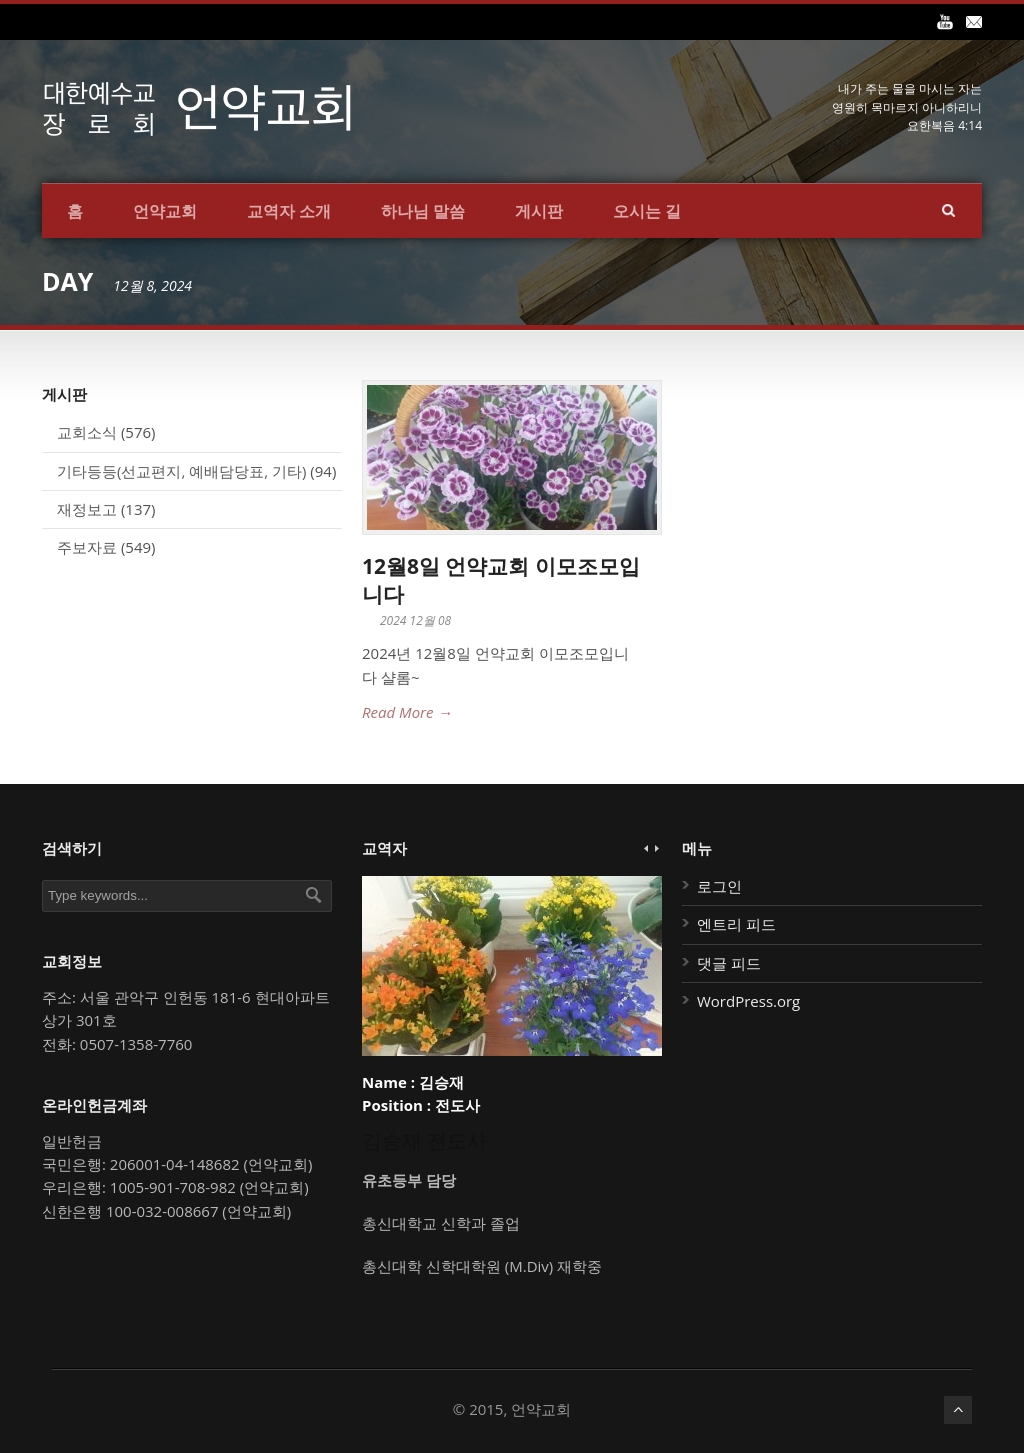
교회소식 (87, 432)
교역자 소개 (289, 211)
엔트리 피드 (736, 924)
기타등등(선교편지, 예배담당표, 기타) (181, 471)
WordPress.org (748, 1001)
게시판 (539, 211)
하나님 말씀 (423, 211)
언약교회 (165, 211)
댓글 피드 (729, 963)
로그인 (719, 886)
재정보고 (87, 509)
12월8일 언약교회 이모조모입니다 (501, 579)
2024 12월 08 (415, 620)
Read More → (407, 712)
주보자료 (87, 547)
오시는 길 (647, 211)
